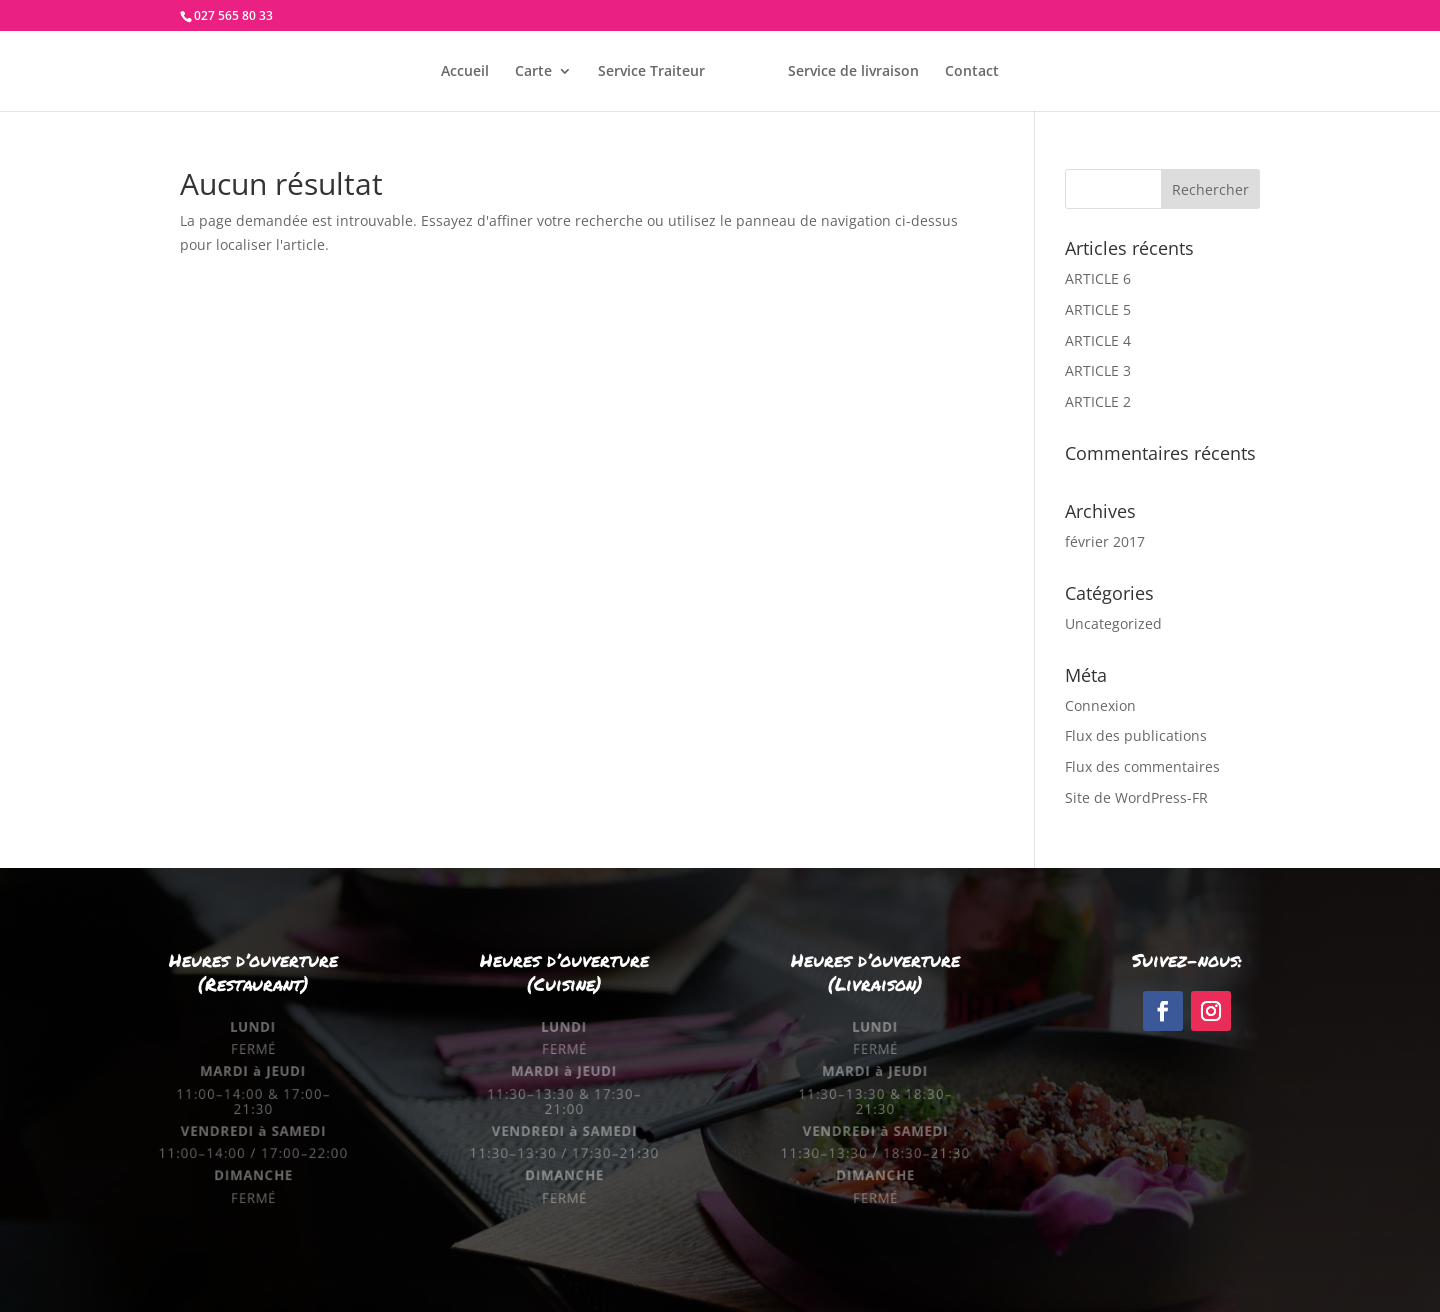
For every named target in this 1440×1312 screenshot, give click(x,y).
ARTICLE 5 (1098, 309)
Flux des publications (1136, 735)
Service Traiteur (651, 72)
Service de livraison (853, 72)
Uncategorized (1113, 623)
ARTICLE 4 (1098, 340)
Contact (972, 72)
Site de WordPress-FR (1136, 797)
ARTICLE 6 (1098, 278)
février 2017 (1105, 541)
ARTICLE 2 (1098, 401)
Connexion (1100, 705)
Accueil (465, 72)
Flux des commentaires (1142, 766)
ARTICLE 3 (1098, 370)
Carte (533, 72)
